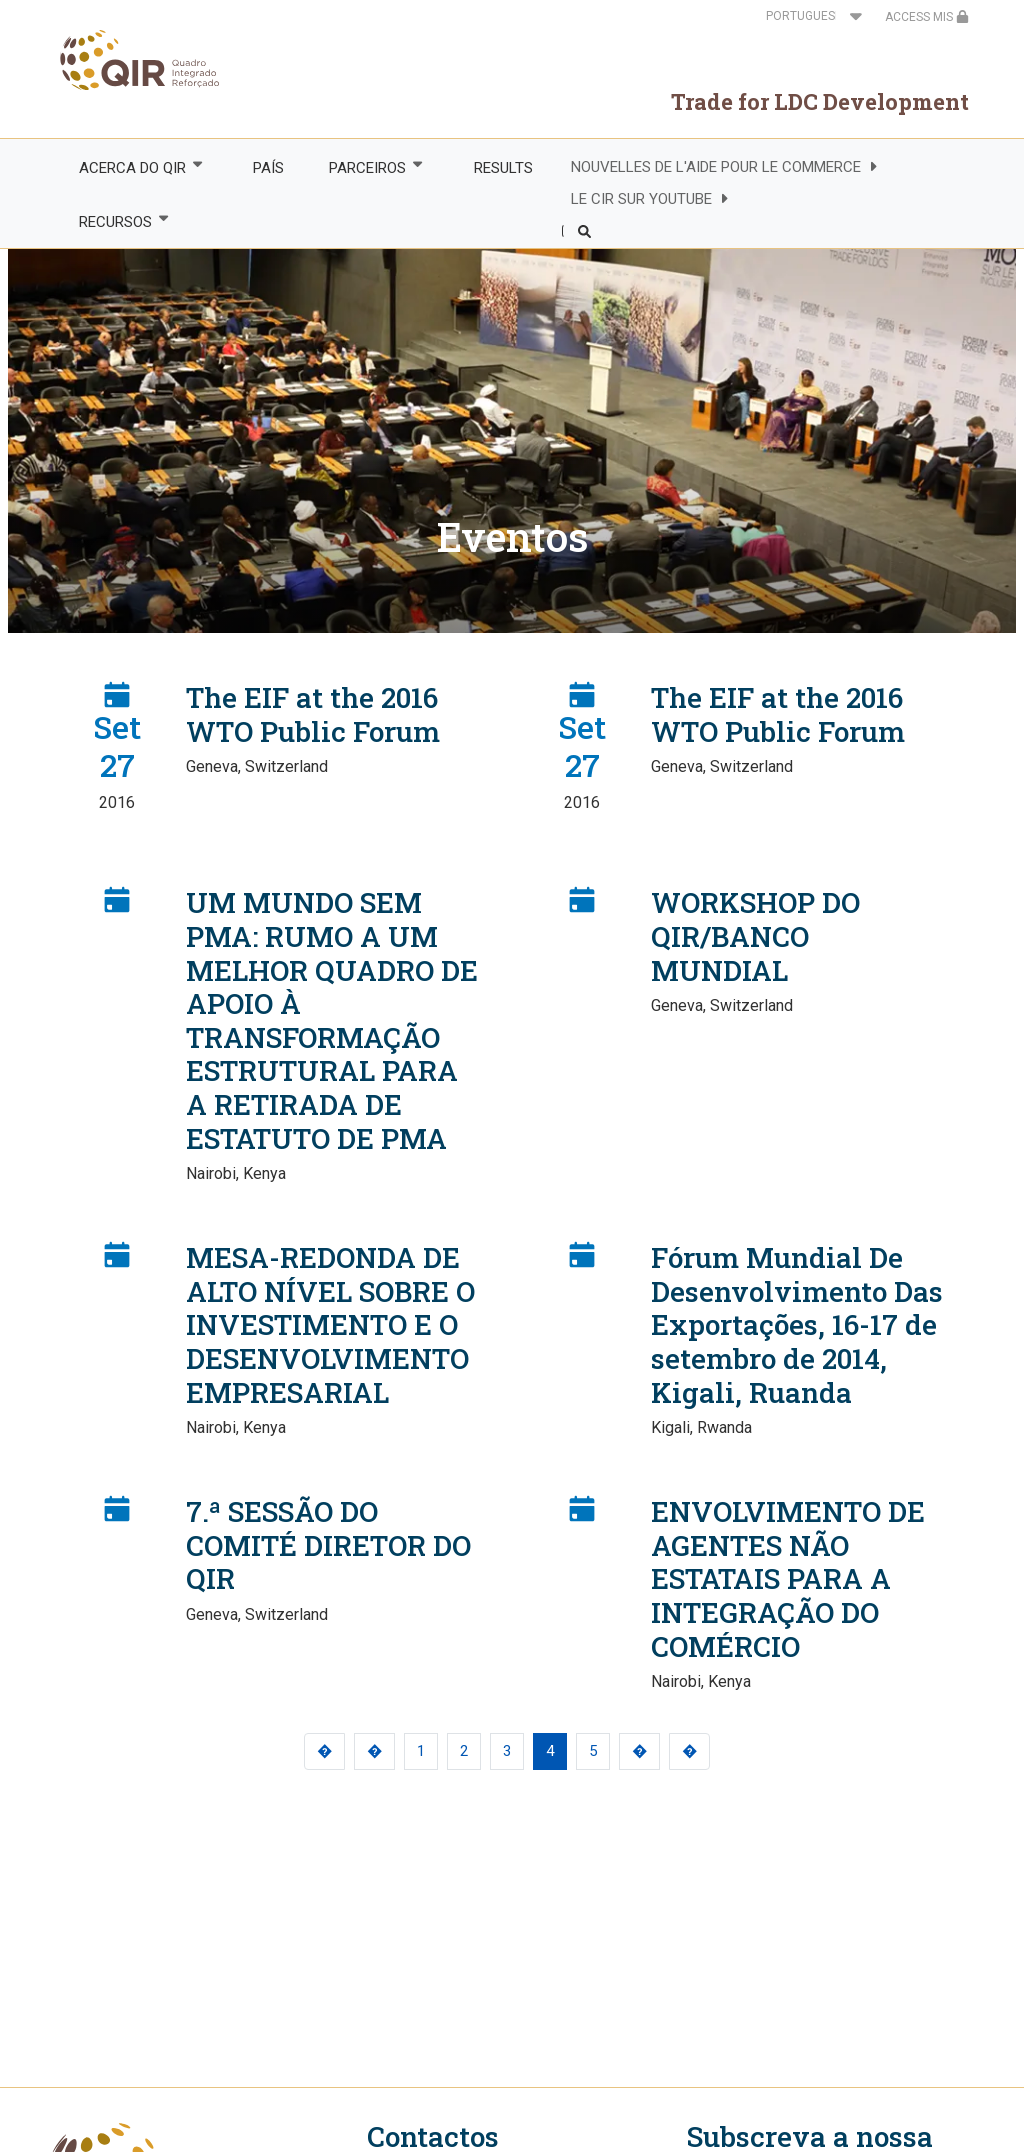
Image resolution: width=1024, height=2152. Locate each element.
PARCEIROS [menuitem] (367, 167)
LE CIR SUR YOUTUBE (641, 199)
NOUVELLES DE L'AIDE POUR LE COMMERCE (716, 167)
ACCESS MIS (927, 17)
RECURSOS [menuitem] (114, 221)
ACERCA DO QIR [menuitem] (131, 167)
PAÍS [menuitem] (268, 168)
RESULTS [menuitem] (503, 168)
